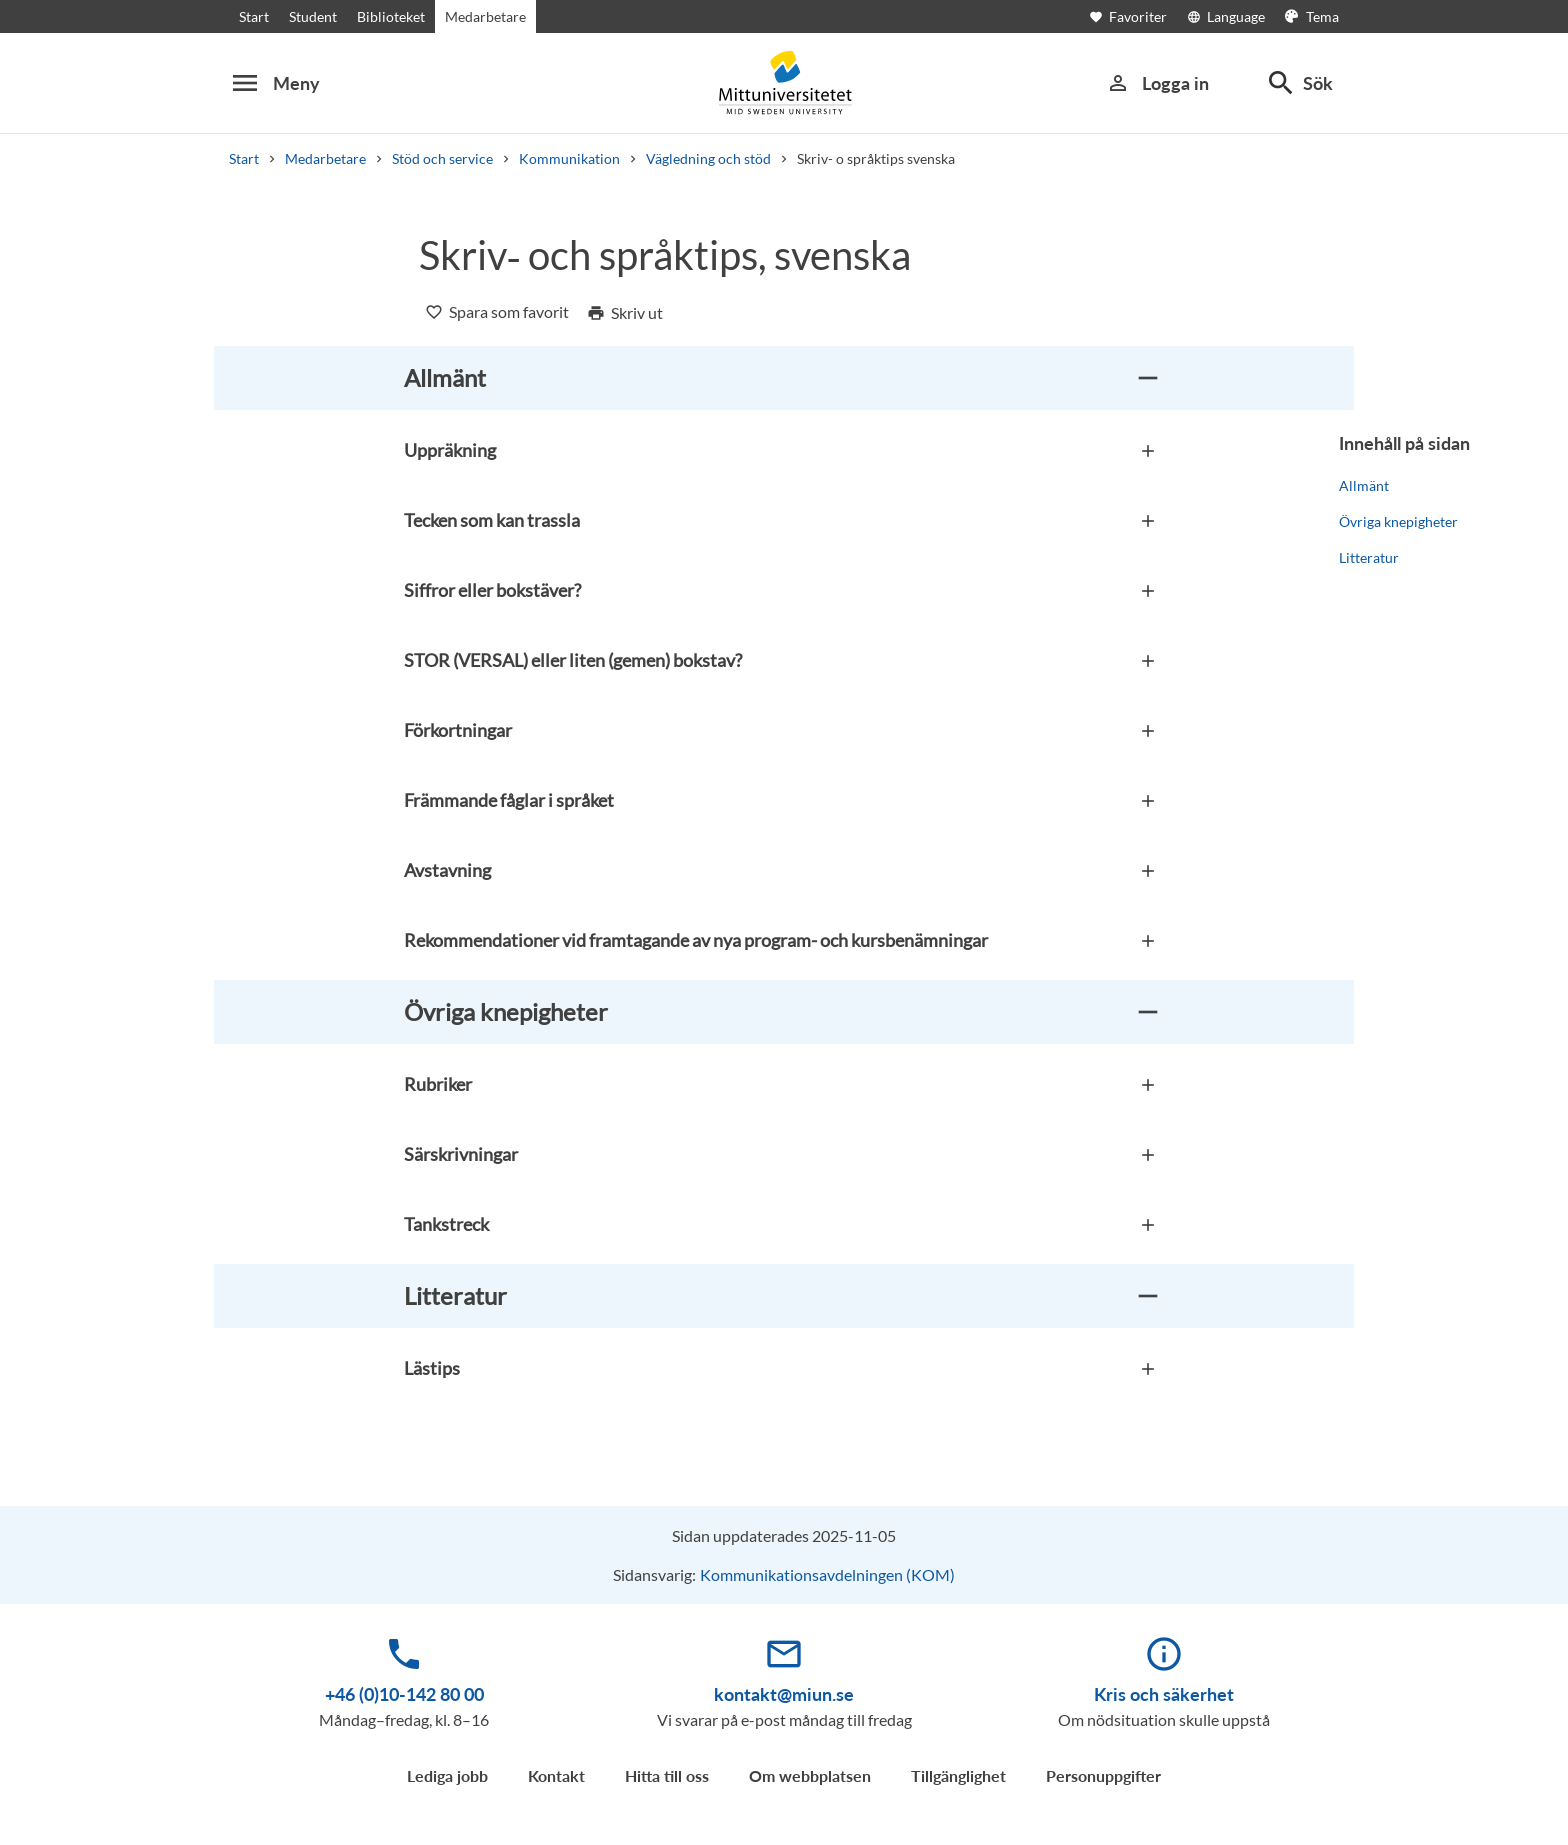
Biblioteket (391, 16)
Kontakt (556, 1775)
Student (313, 16)
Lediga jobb (447, 1775)
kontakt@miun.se (784, 1694)
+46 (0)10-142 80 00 (404, 1694)
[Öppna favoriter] (1138, 16)
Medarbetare (485, 16)
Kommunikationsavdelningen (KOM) (827, 1574)
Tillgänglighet (958, 1775)
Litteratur (1369, 557)
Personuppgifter (1103, 1775)
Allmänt (1364, 485)
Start (254, 16)
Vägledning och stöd (708, 158)
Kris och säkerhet (1164, 1694)
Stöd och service (442, 158)
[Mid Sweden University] (784, 82)
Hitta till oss (667, 1775)
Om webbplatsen (810, 1775)
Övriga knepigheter (1398, 521)
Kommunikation (569, 158)
